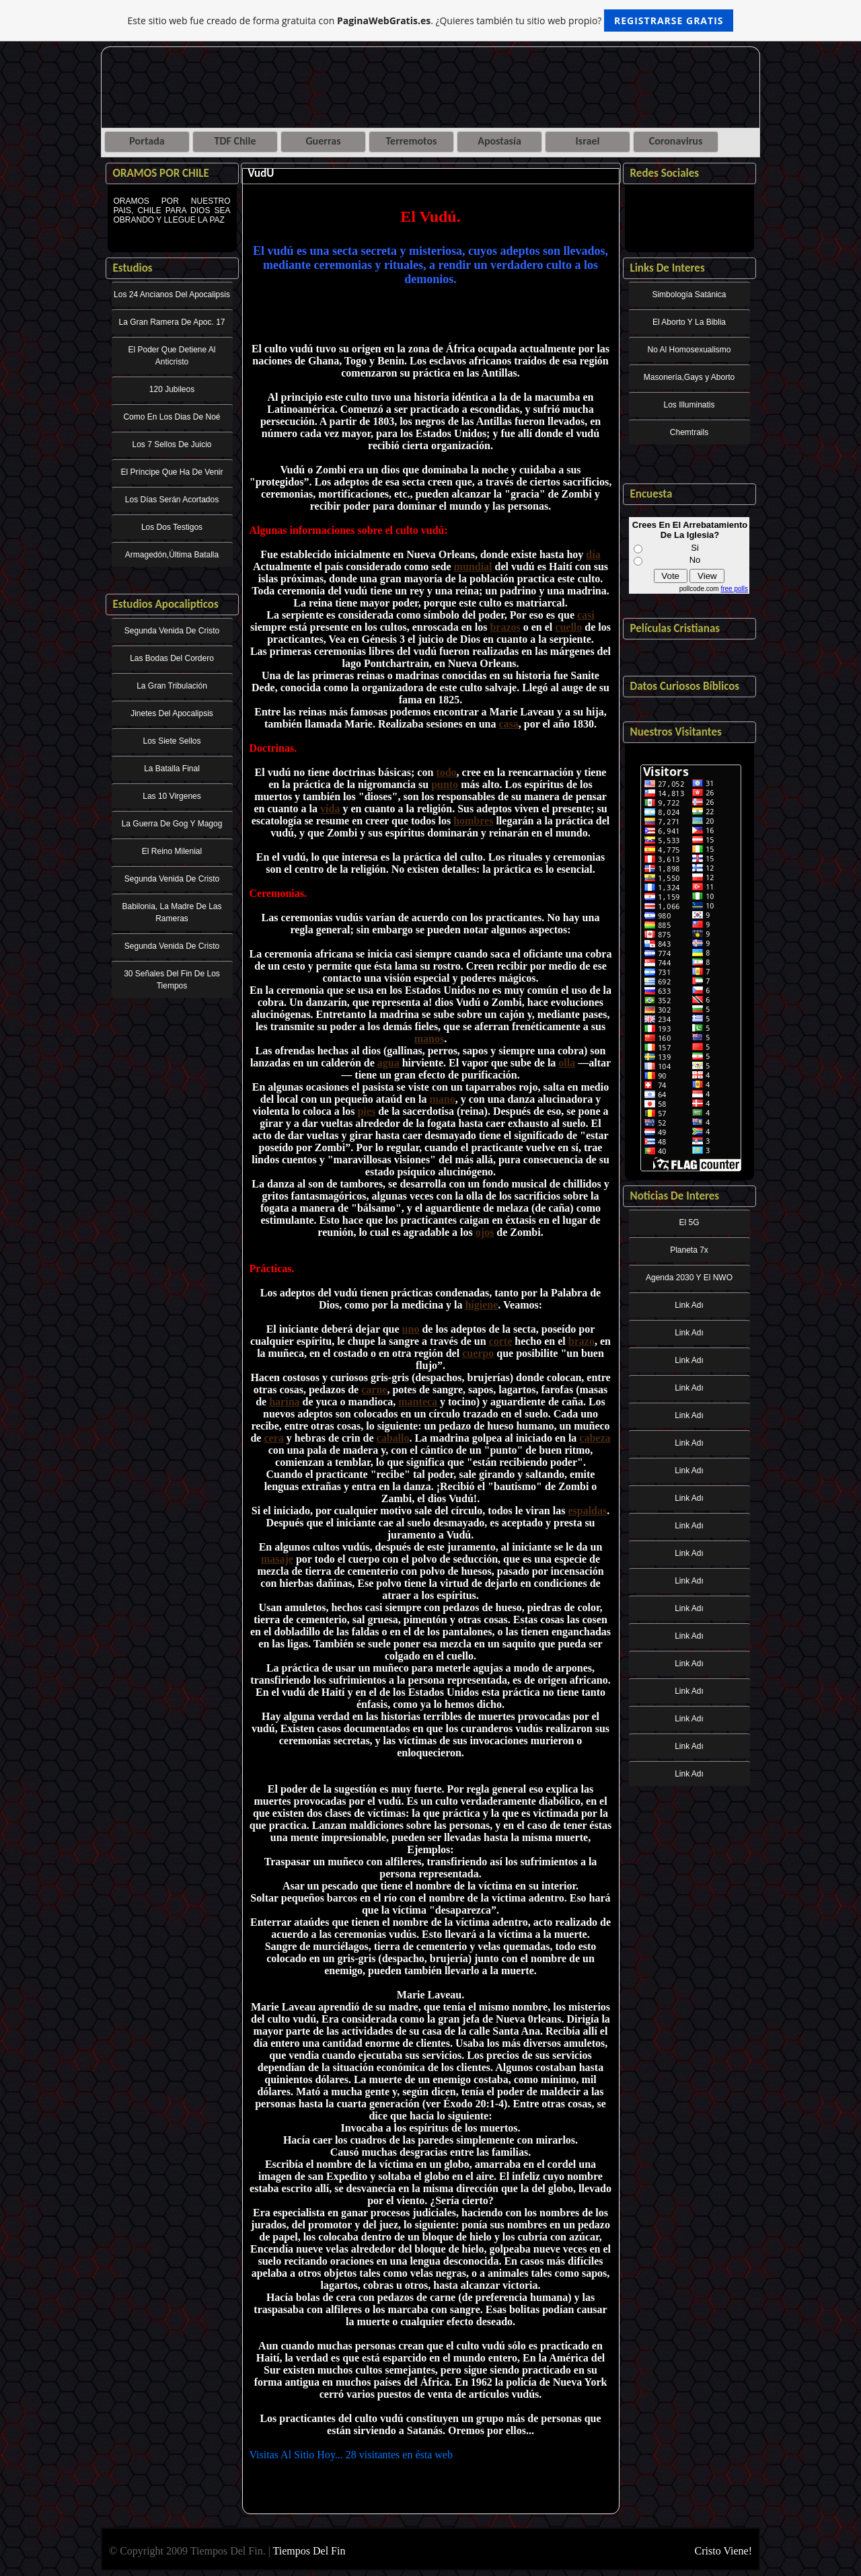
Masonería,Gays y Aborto (689, 377)
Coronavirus (676, 140)
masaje (277, 1559)
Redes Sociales (665, 173)
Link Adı (689, 1305)
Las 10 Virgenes (172, 796)
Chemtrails (689, 432)
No (695, 560)
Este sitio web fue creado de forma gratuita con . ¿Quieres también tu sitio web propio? (431, 20)
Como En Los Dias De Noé (171, 417)
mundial (473, 566)
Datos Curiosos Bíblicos (685, 686)
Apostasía (499, 140)
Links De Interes (667, 268)
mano (442, 1099)
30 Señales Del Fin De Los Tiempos (172, 979)
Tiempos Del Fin (309, 2551)
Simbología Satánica (689, 294)
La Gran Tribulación (172, 686)
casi (586, 615)
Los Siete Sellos (171, 741)
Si (695, 548)
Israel (588, 140)
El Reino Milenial (172, 851)
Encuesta (651, 494)
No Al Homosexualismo (689, 349)
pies (366, 1111)
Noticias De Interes (675, 1196)
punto (444, 784)
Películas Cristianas (675, 628)
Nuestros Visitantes (676, 732)
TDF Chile (235, 140)
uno (411, 1329)
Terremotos (411, 140)
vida (330, 808)
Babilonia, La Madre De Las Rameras (171, 912)
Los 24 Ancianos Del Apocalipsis (172, 294)
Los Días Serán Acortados (172, 499)
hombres (473, 820)
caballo (393, 1438)
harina (284, 1401)
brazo (581, 1341)
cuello (568, 627)
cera (273, 1438)
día (593, 554)
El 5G (689, 1222)
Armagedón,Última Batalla (172, 554)
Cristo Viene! (723, 2551)
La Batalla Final (172, 768)
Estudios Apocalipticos (166, 604)
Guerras (322, 140)
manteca (417, 1401)
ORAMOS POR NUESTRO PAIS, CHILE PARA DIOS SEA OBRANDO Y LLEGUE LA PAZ (172, 219)
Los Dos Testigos (171, 527)
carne (374, 1389)
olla (566, 1062)
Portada (146, 140)
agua (388, 1062)
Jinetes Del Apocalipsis (171, 713)
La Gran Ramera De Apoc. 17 (171, 322)
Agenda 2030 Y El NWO (689, 1277)
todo (446, 772)
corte (501, 1341)
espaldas (587, 1510)
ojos (485, 1232)
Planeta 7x (689, 1250)
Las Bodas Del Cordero (172, 658)
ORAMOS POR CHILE (161, 173)
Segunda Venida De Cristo (171, 630)
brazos (505, 627)
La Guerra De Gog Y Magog (172, 823)
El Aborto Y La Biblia (689, 322)
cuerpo (478, 1353)
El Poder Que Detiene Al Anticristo (171, 355)
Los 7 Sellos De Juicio (171, 444)
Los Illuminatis (688, 404)
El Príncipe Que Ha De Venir (171, 472)
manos (429, 1038)
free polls (734, 588)
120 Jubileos (171, 389)
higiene (481, 1305)
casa (508, 724)
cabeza (594, 1438)
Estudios (133, 268)
